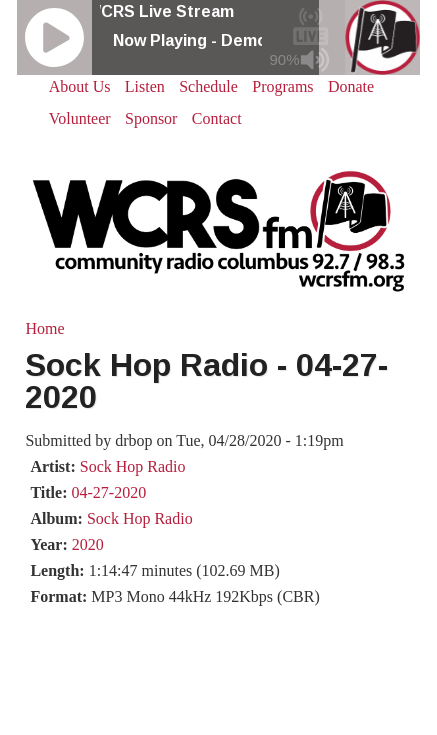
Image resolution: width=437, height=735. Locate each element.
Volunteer (80, 118)
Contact (217, 118)
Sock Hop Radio (133, 466)
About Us (80, 86)
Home (44, 328)
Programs (282, 86)
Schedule (208, 86)
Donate (351, 86)
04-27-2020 (108, 492)
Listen (145, 86)
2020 (88, 544)
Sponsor (151, 118)
